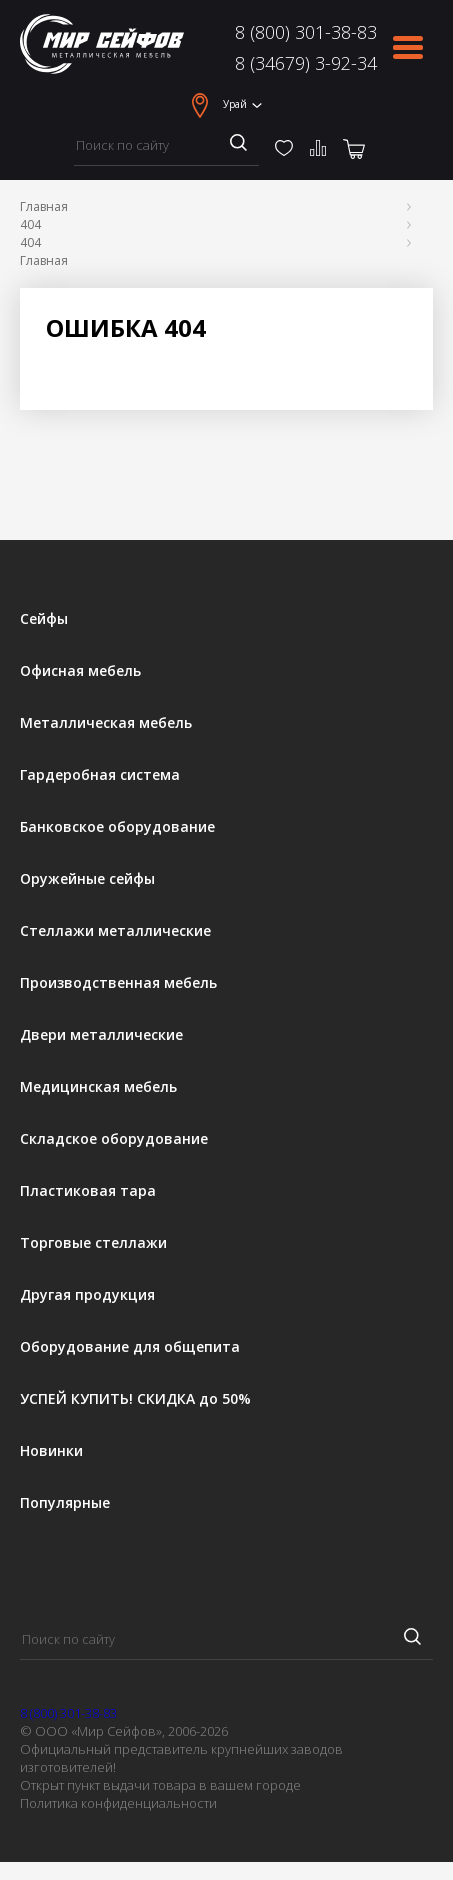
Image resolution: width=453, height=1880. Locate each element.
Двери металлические (101, 1035)
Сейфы (44, 619)
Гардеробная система (100, 775)
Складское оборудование (114, 1139)
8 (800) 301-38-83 (306, 32)
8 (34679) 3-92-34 (306, 63)
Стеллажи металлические (115, 931)
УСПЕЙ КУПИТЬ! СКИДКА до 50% (135, 1399)
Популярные (65, 1503)
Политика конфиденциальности (118, 1803)
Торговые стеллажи (93, 1243)
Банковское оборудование (117, 827)
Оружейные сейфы (87, 879)
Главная (44, 206)
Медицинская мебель (98, 1087)
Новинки (51, 1451)
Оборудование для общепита (130, 1347)
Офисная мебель (80, 671)
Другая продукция (87, 1295)
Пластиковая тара (88, 1191)
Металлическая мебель (106, 723)
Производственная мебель (118, 983)
